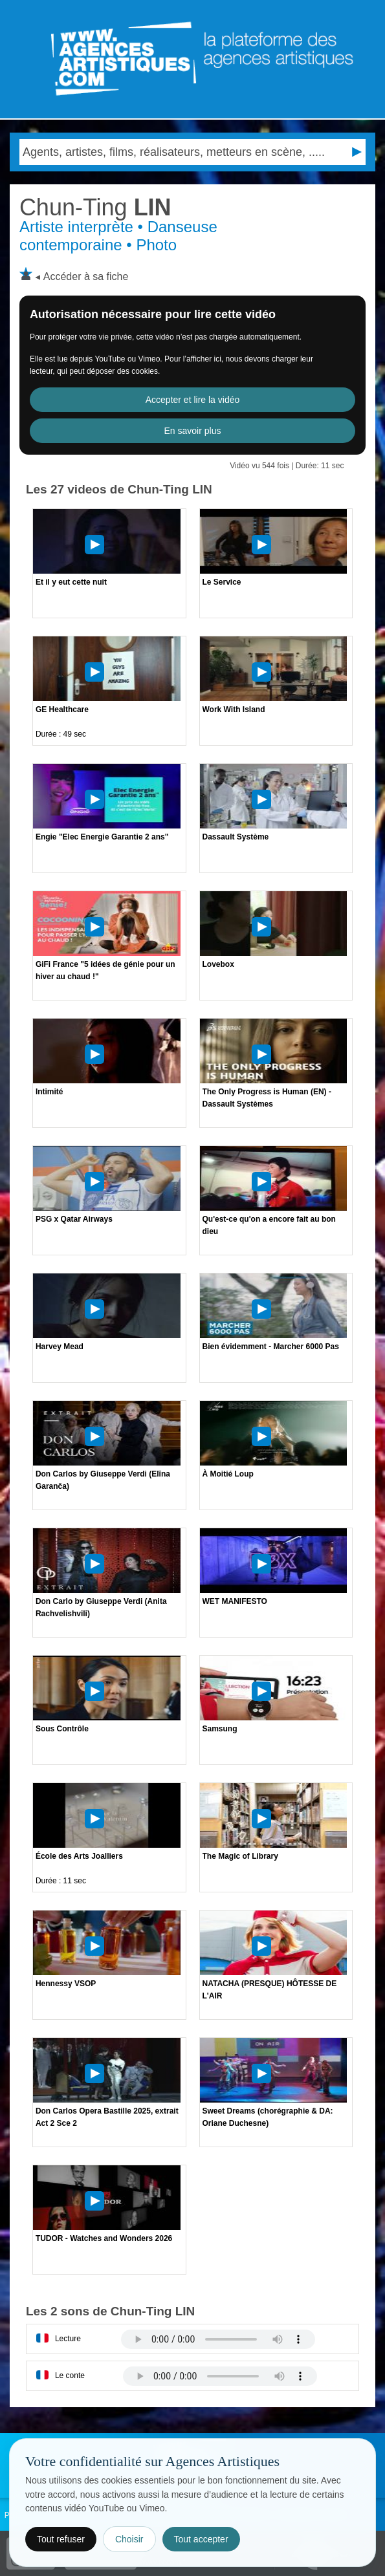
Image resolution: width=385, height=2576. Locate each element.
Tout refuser (61, 2539)
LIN (95, 207)
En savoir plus (192, 431)
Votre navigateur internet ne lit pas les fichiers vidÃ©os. (218, 2339)
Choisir (129, 2539)
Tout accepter (201, 2539)
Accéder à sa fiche (86, 276)
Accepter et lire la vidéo (193, 400)
